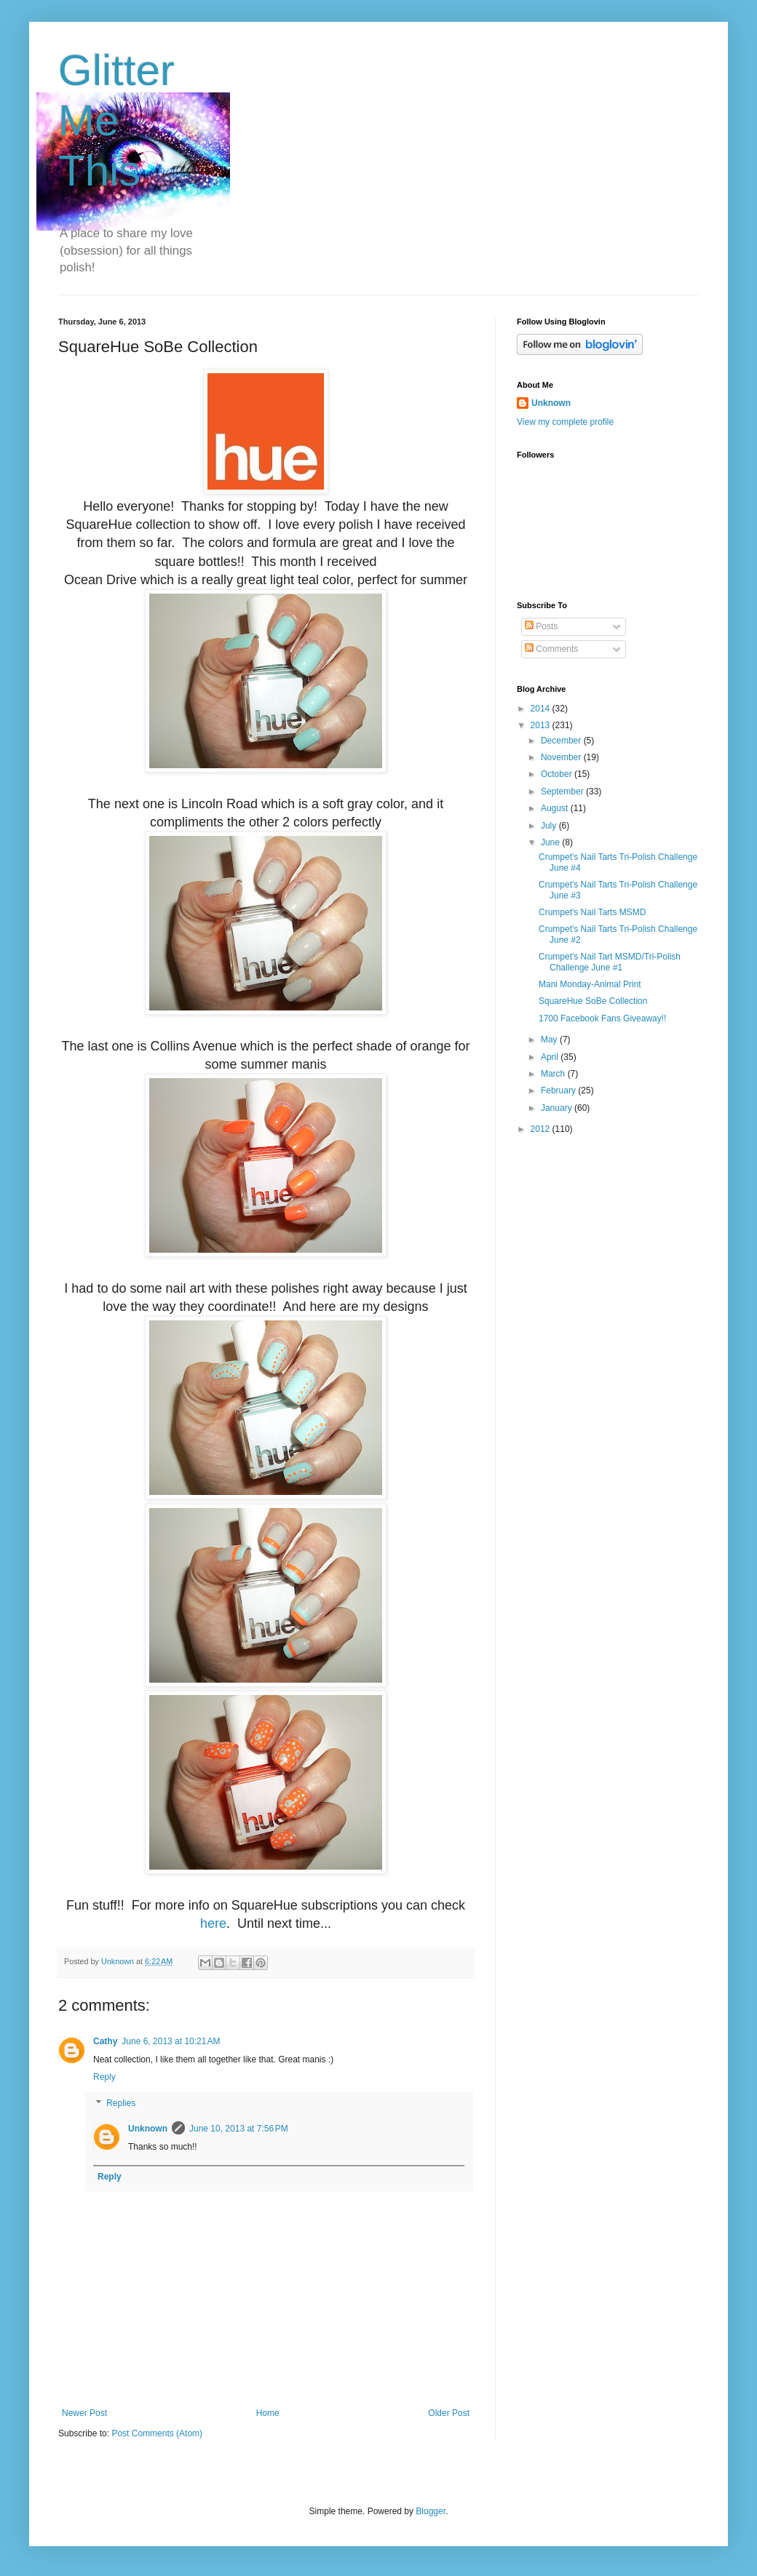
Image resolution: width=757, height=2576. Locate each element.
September (563, 791)
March (554, 1074)
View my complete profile (565, 422)
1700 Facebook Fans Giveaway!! (602, 1018)
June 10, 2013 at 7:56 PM (238, 2129)
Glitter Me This (116, 120)
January (557, 1108)
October (557, 774)
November (562, 757)
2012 (541, 1129)
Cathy (105, 2041)
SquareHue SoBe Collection (593, 1001)
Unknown (147, 2129)
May (550, 1039)
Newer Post (84, 2413)
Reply (104, 2077)
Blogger (430, 2511)
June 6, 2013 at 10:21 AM (171, 2041)
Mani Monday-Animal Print (590, 984)
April (550, 1057)
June (551, 842)
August (556, 808)
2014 (541, 708)
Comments (551, 649)
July (550, 826)
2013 (541, 725)
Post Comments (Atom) (156, 2433)
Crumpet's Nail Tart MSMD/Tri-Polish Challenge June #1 (610, 962)
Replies (120, 2103)
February (559, 1090)
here (213, 1923)
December (562, 740)
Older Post (448, 2413)
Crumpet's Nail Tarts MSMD (592, 912)
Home (268, 2413)
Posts (541, 626)
